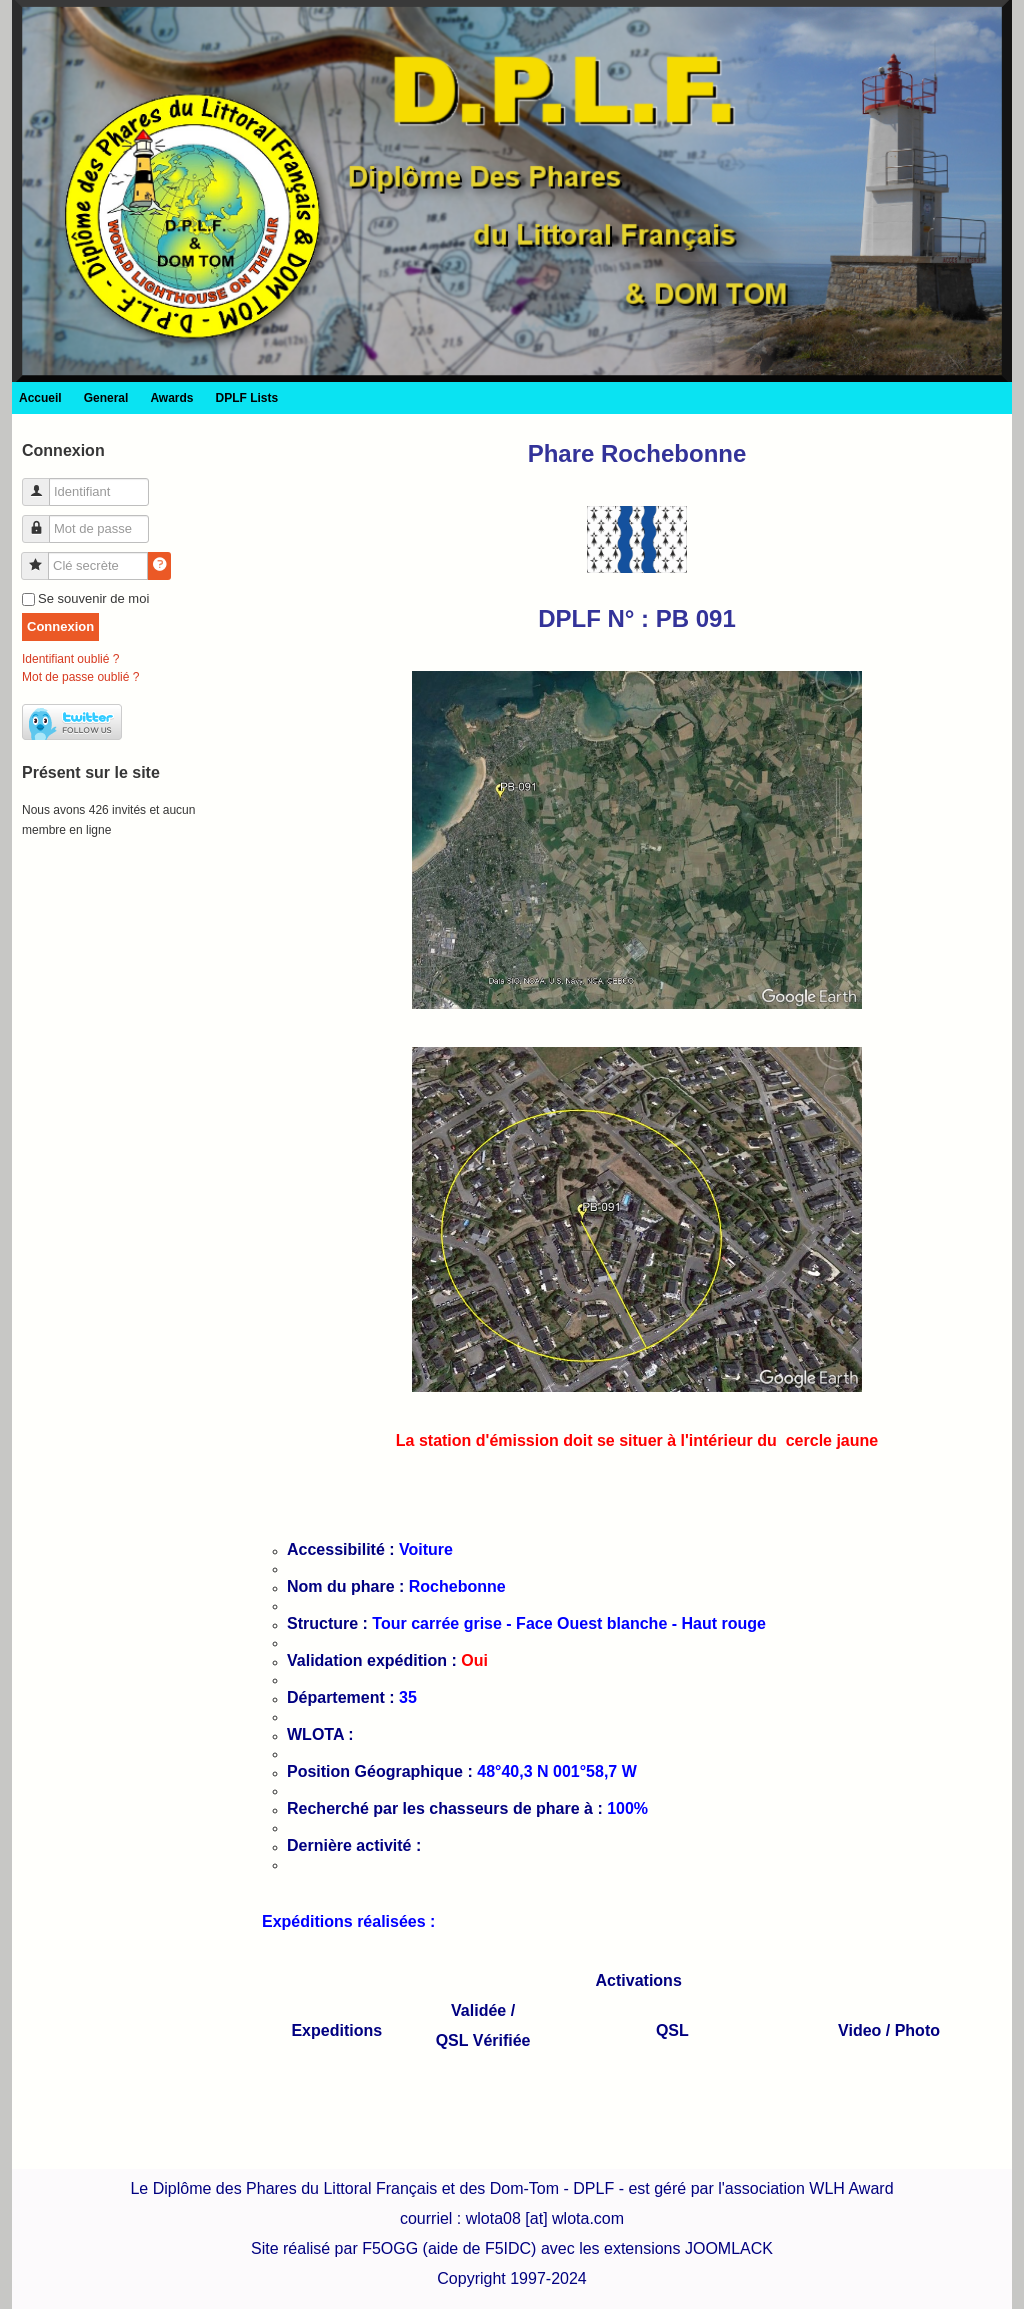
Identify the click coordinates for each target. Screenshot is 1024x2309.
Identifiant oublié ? (70, 659)
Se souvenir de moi (93, 598)
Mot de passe (43, 520)
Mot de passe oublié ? (80, 677)
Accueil (40, 398)
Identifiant (43, 483)
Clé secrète (42, 557)
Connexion (60, 626)
